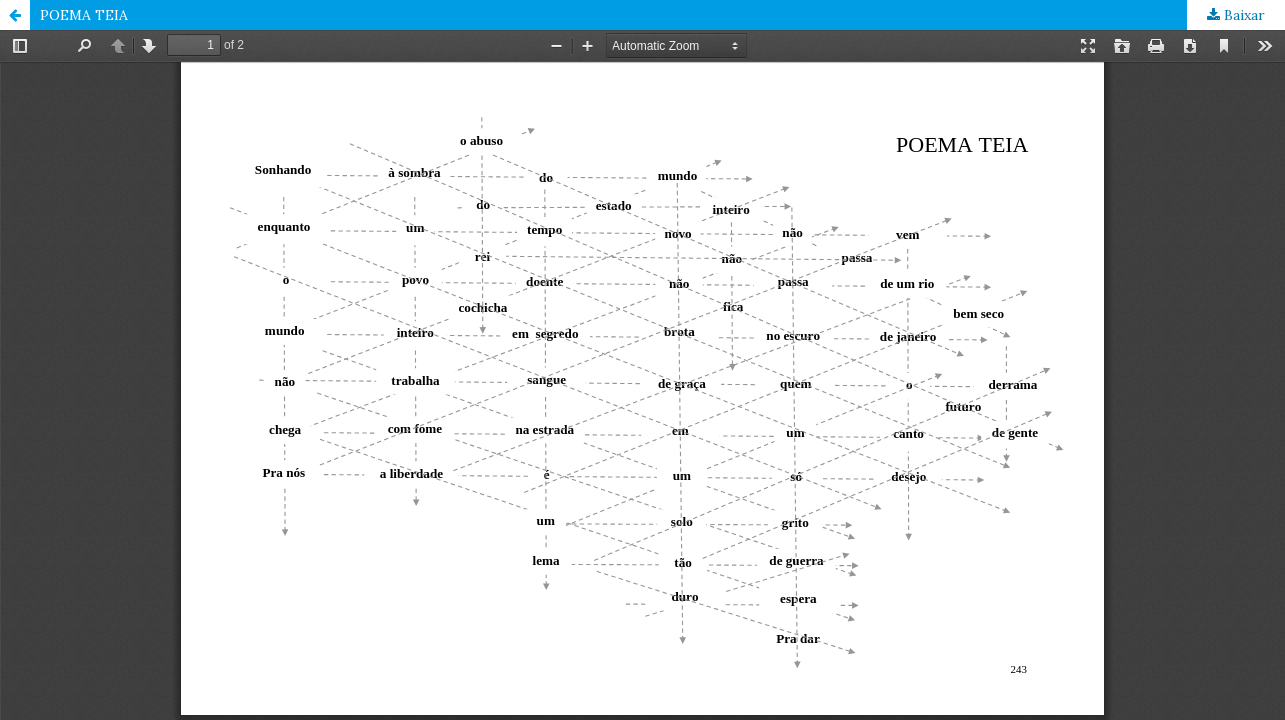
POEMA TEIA (84, 15)
